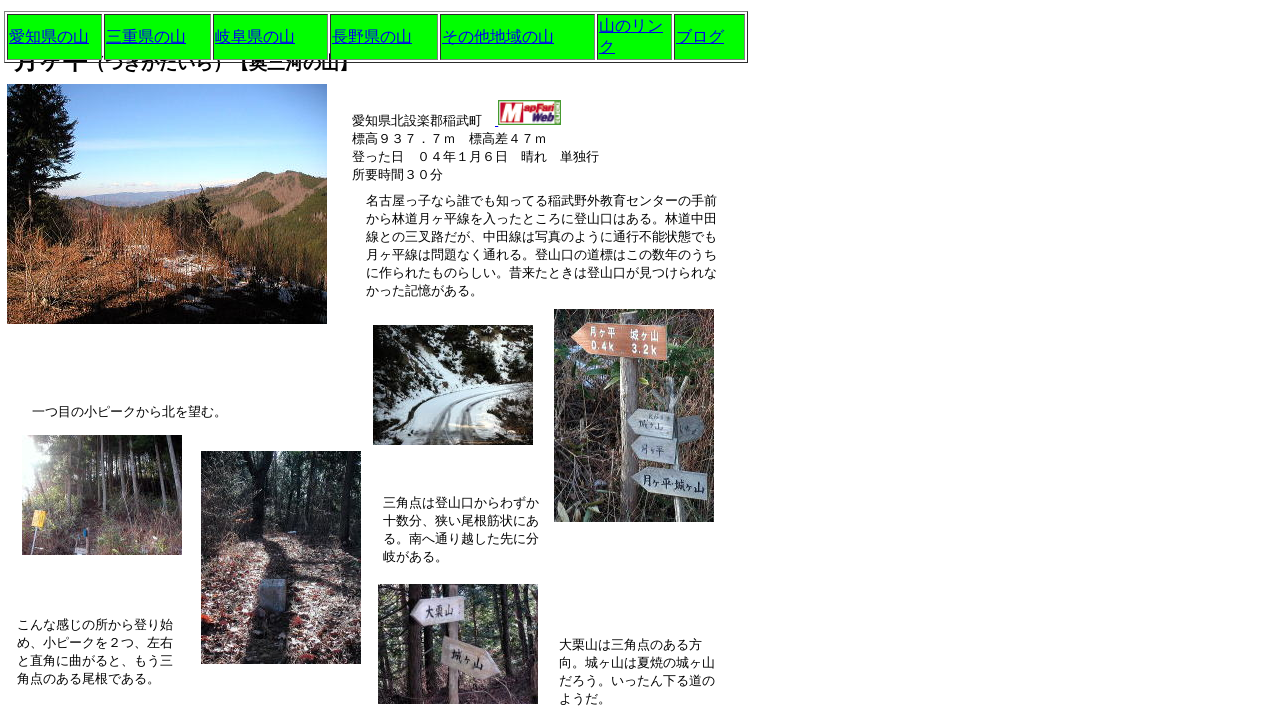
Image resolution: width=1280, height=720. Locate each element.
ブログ (700, 36)
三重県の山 (146, 36)
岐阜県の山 (255, 36)
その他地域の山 (498, 36)
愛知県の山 (49, 36)
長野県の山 (372, 36)
